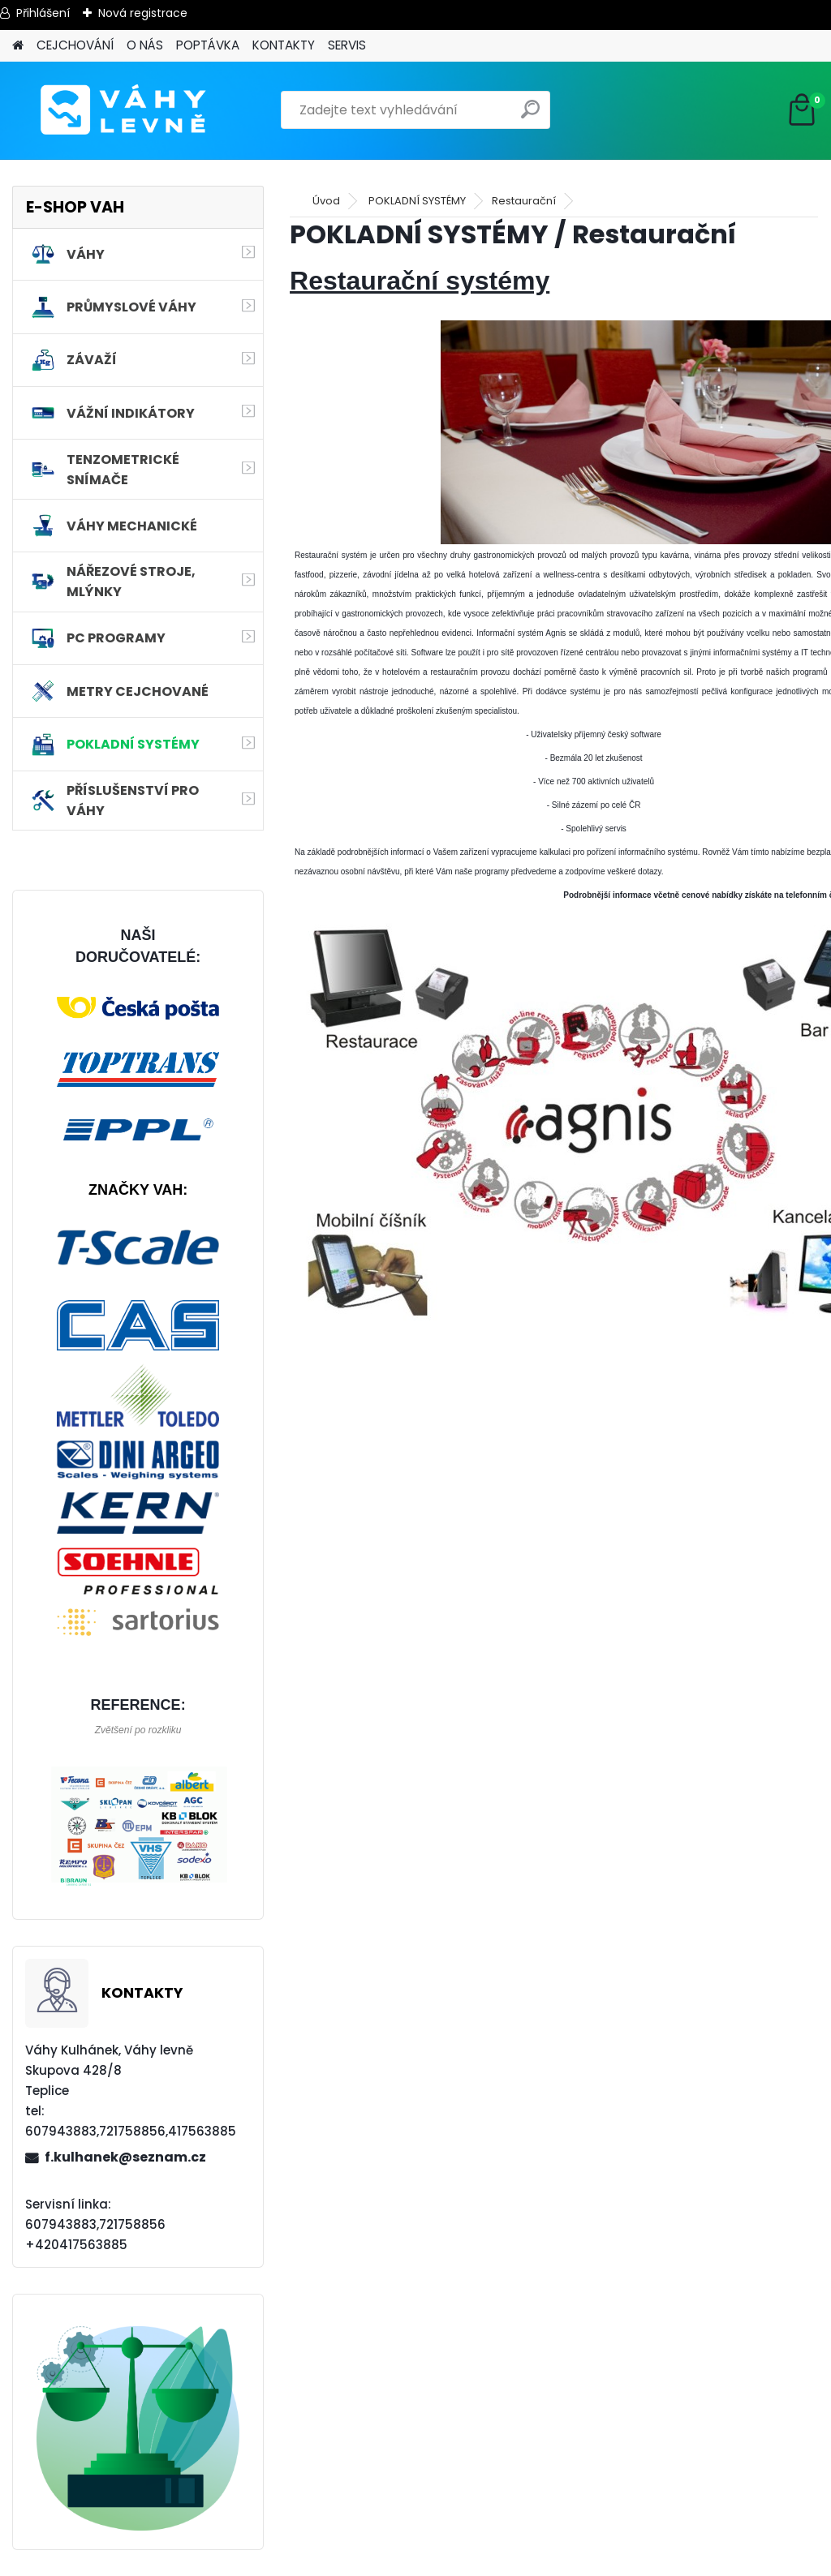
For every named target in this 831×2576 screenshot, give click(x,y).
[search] (530, 115)
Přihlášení (43, 13)
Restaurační (524, 200)
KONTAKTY (283, 45)
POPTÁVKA (207, 45)
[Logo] (123, 110)
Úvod (326, 200)
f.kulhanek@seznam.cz (125, 2157)
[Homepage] (18, 46)
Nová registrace (142, 13)
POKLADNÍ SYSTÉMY (417, 200)
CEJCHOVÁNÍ (75, 45)
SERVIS (347, 45)
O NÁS (145, 45)
